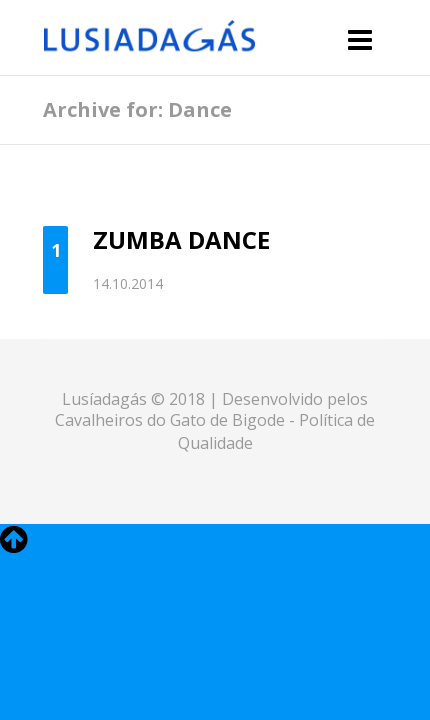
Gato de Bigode (229, 420)
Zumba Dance (181, 239)
